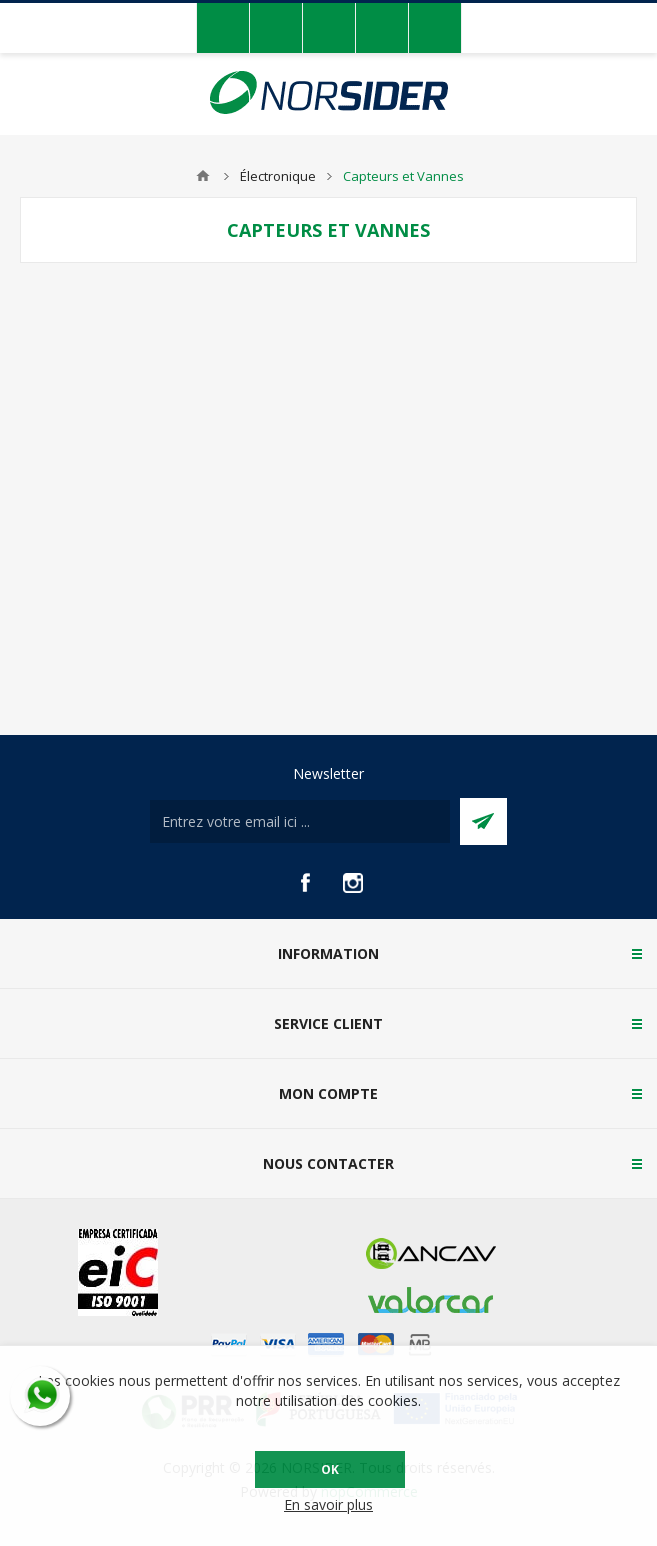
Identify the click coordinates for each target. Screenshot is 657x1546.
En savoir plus (328, 1504)
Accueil (203, 176)
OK (330, 1469)
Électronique (278, 176)
